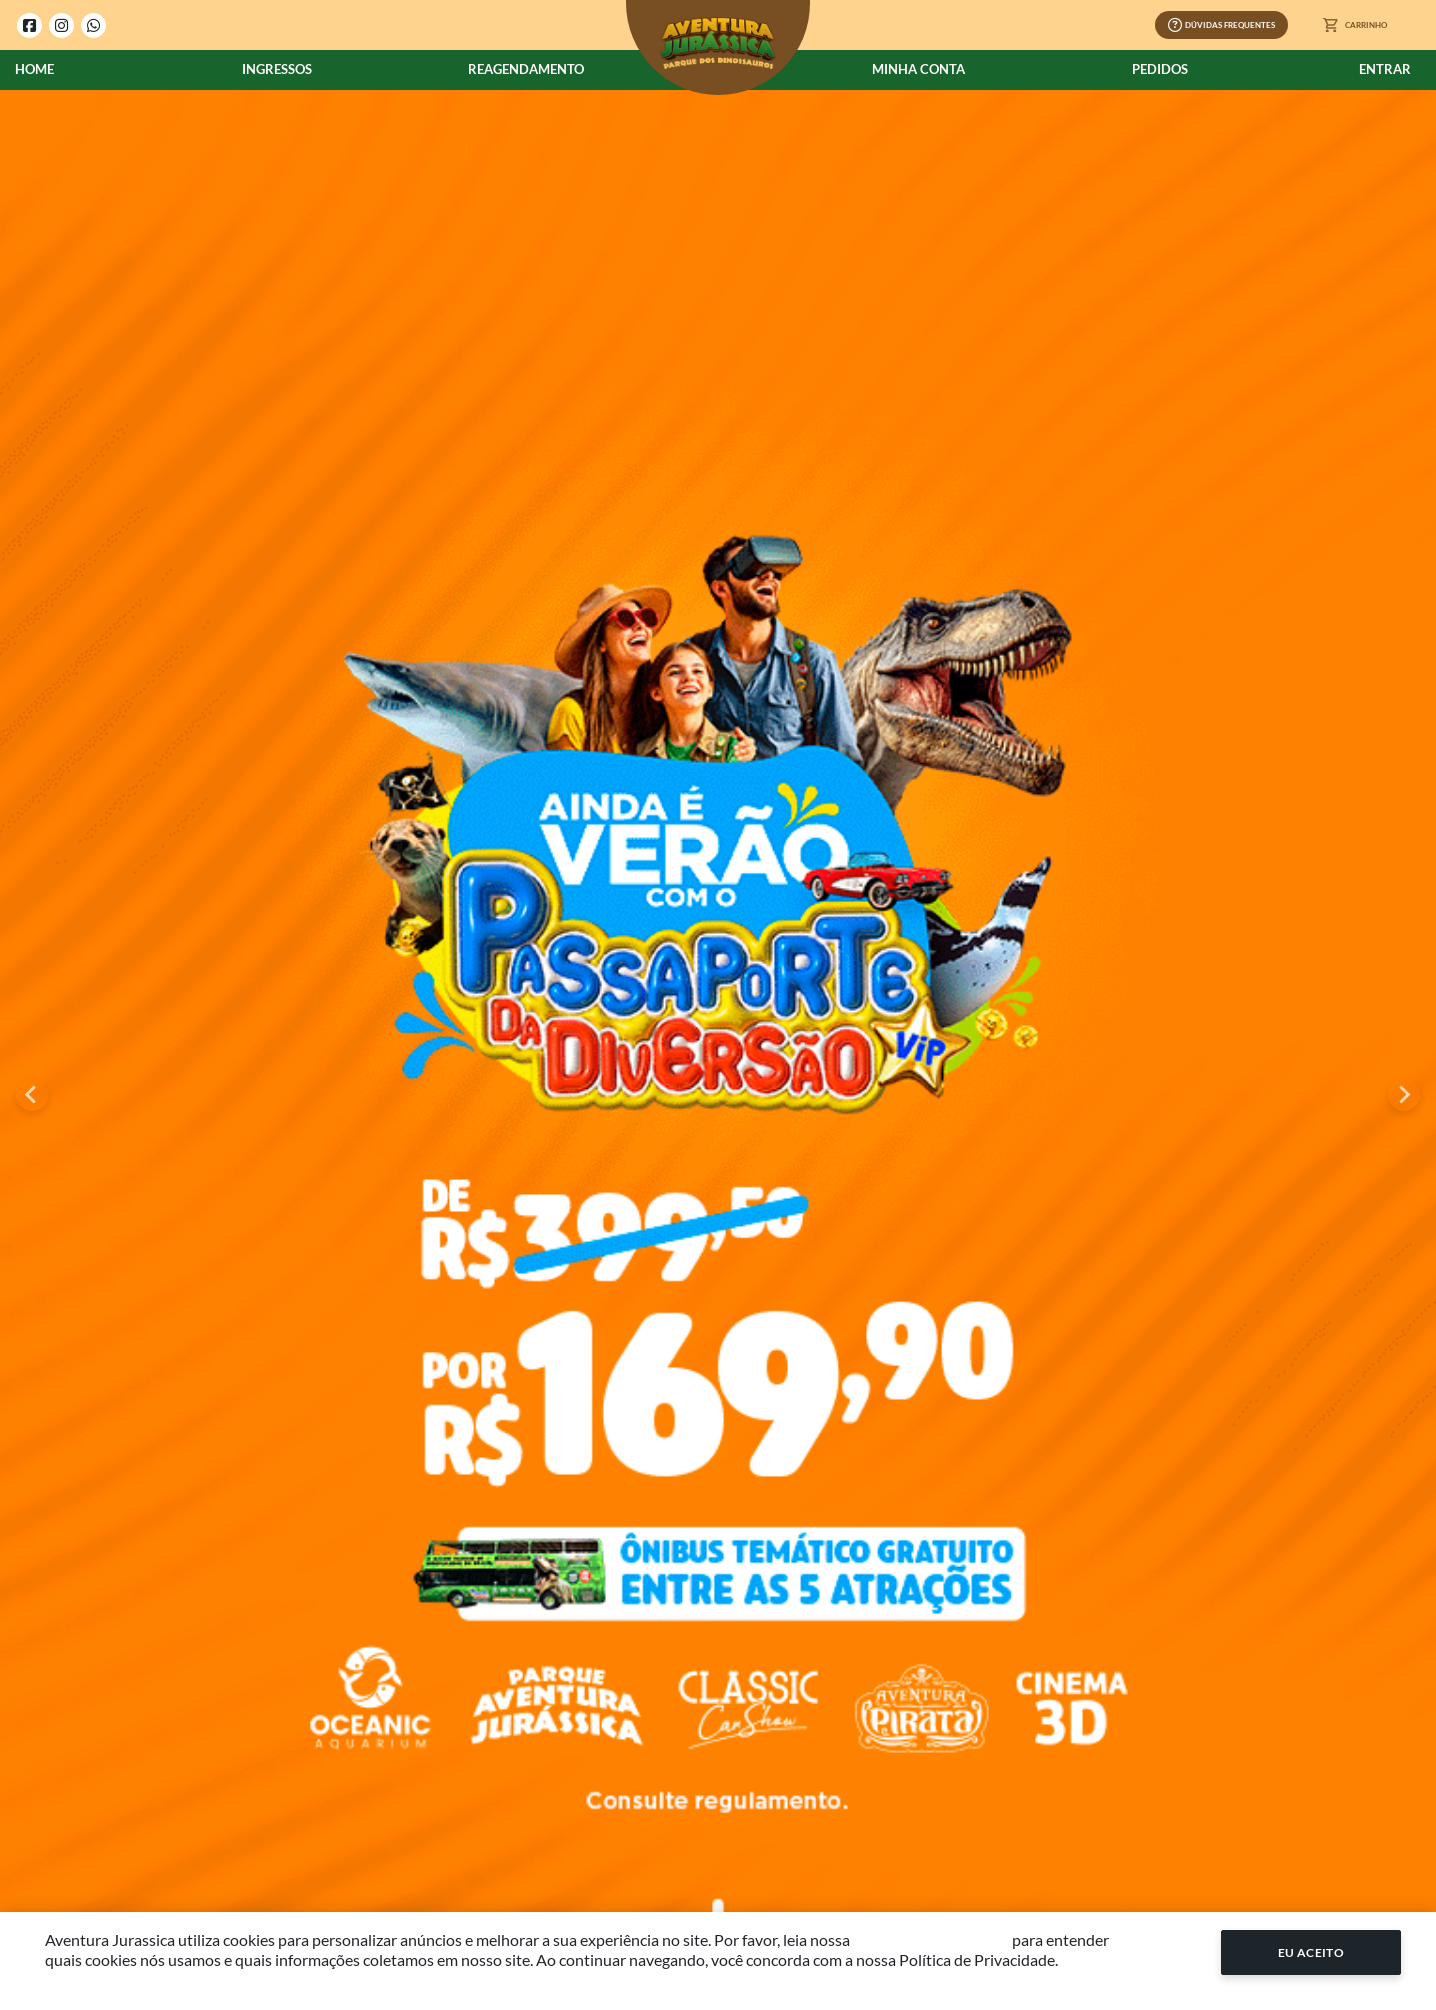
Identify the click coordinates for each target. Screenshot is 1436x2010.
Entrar (1385, 69)
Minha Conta (918, 69)
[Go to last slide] (32, 1095)
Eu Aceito (1311, 1952)
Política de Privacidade (931, 1939)
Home (34, 69)
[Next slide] (1404, 1095)
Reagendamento (526, 69)
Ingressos (277, 69)
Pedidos (1160, 69)
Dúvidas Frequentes (1221, 25)
